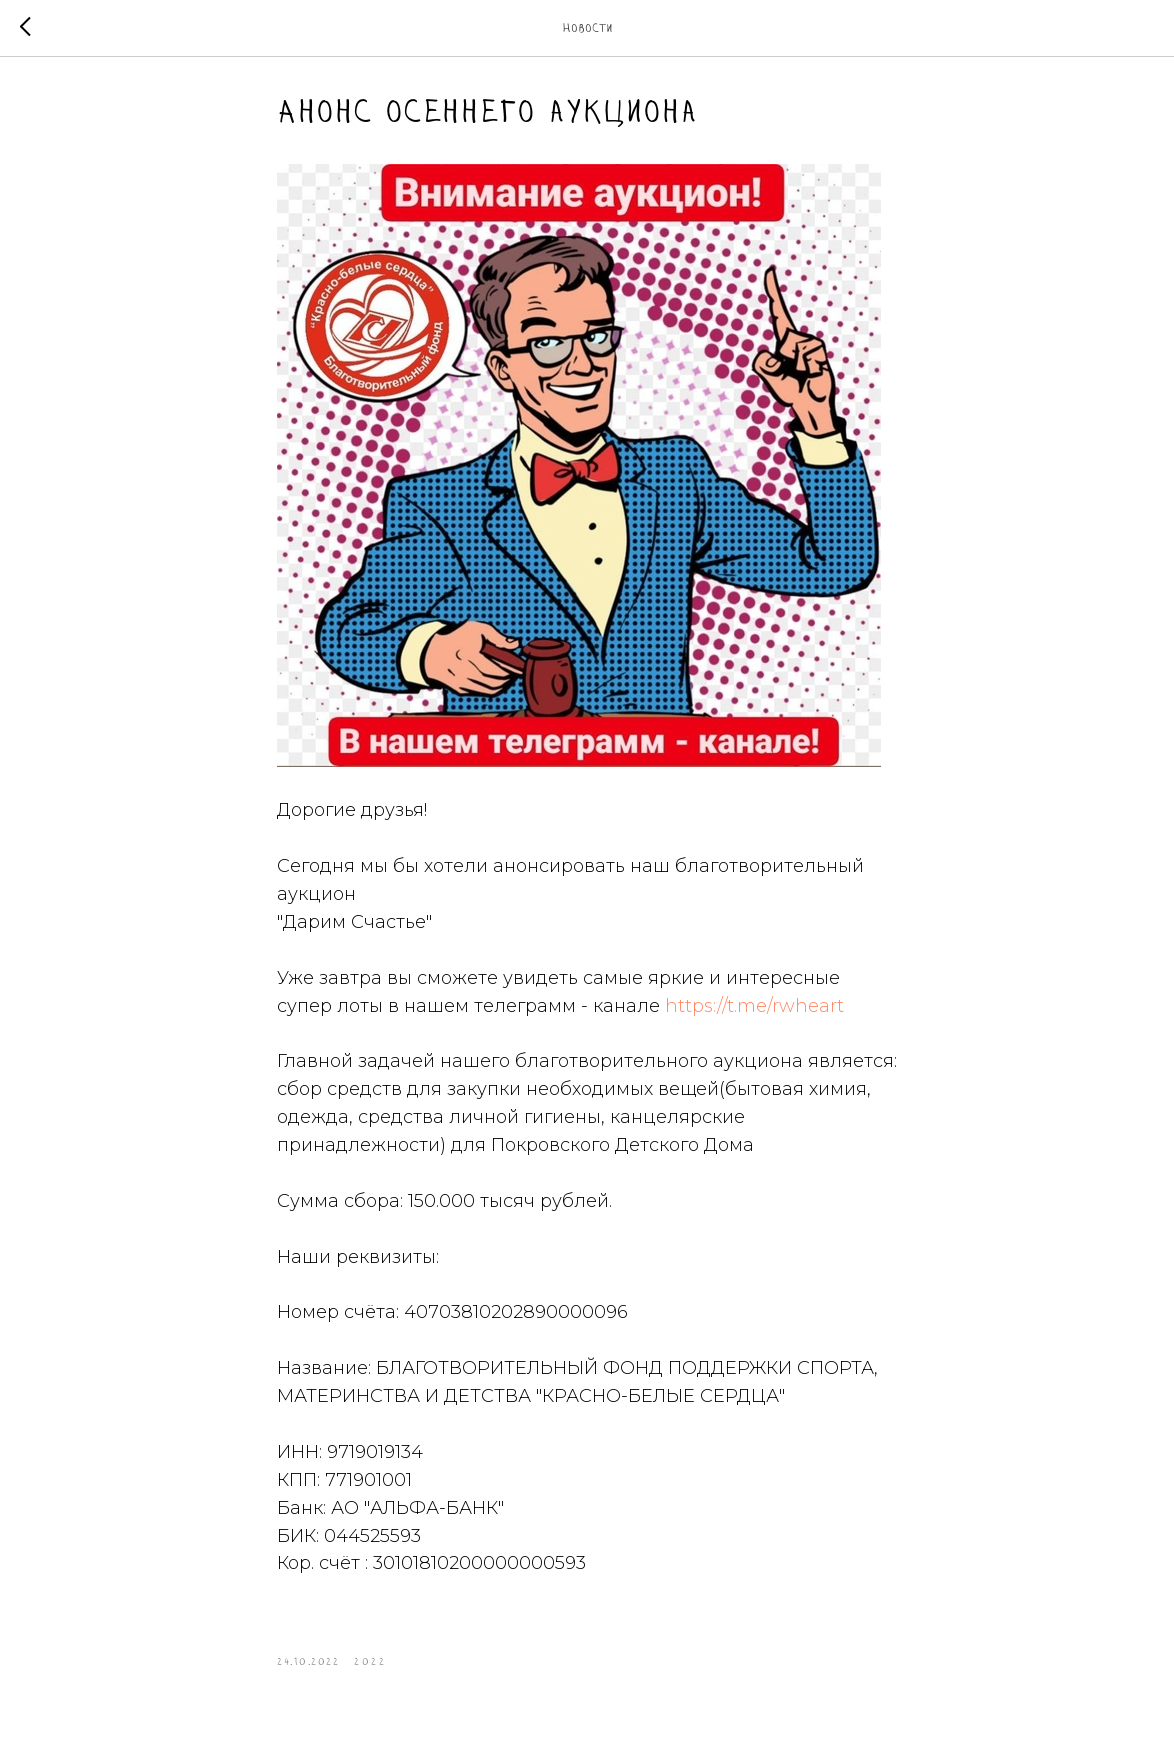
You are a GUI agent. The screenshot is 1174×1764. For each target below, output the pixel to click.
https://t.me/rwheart (754, 1006)
